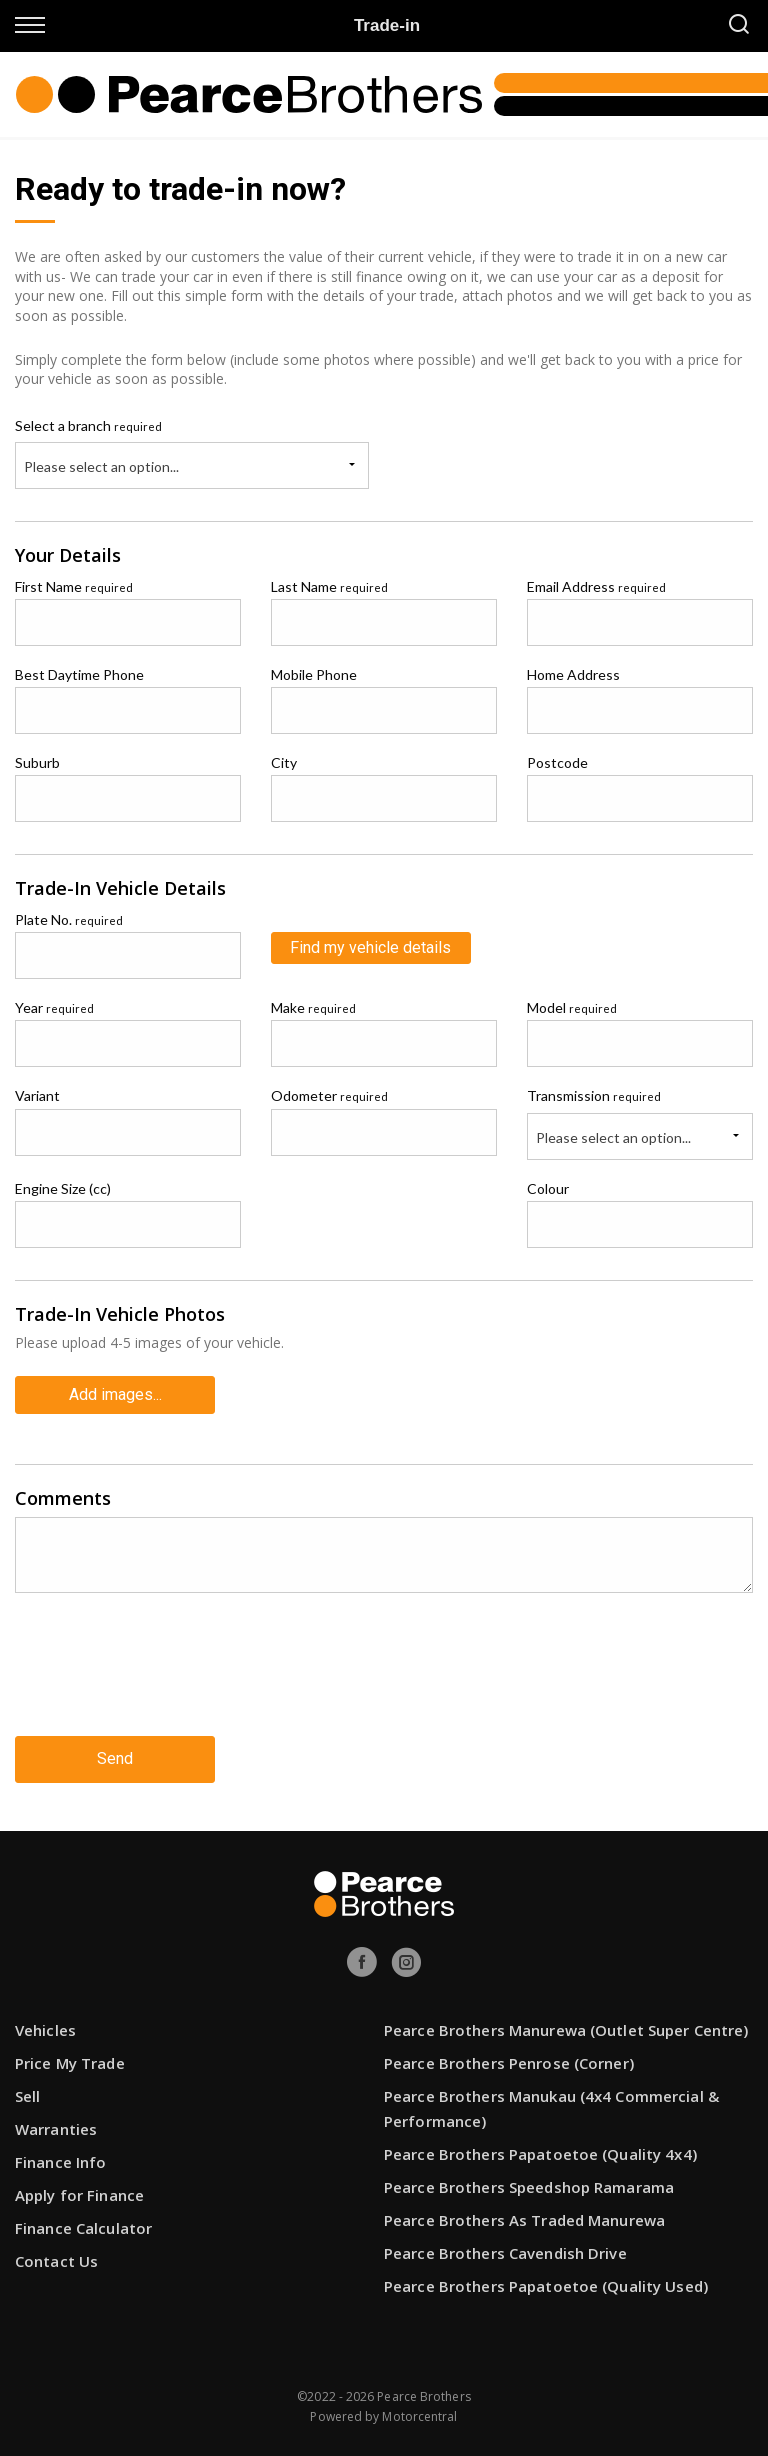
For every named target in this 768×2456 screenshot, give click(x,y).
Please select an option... (101, 466)
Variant (37, 1095)
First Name (74, 586)
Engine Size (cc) (63, 1188)
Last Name (329, 586)
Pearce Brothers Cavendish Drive (505, 2253)
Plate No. (69, 919)
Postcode (557, 762)
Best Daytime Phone (79, 674)
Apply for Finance (79, 2195)
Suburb (37, 762)
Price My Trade (70, 2063)
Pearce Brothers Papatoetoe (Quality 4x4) (540, 2154)
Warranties (56, 2129)
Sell (27, 2096)
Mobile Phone (314, 674)
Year (54, 1007)
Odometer (329, 1095)
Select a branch (88, 425)
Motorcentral (419, 2416)
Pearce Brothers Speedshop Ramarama (529, 2187)
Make (313, 1007)
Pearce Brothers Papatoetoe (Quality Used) (546, 2286)
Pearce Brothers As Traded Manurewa (524, 2220)
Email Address (596, 586)
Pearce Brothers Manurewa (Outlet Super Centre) (566, 2030)
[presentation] (167, 1680)
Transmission (594, 1095)
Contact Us (56, 2261)
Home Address (573, 674)
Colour (548, 1188)
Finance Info (60, 2162)
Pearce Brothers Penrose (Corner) (509, 2063)
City (284, 762)
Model (572, 1007)
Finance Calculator (83, 2228)
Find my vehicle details (370, 947)
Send (115, 1758)
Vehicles (45, 2030)
